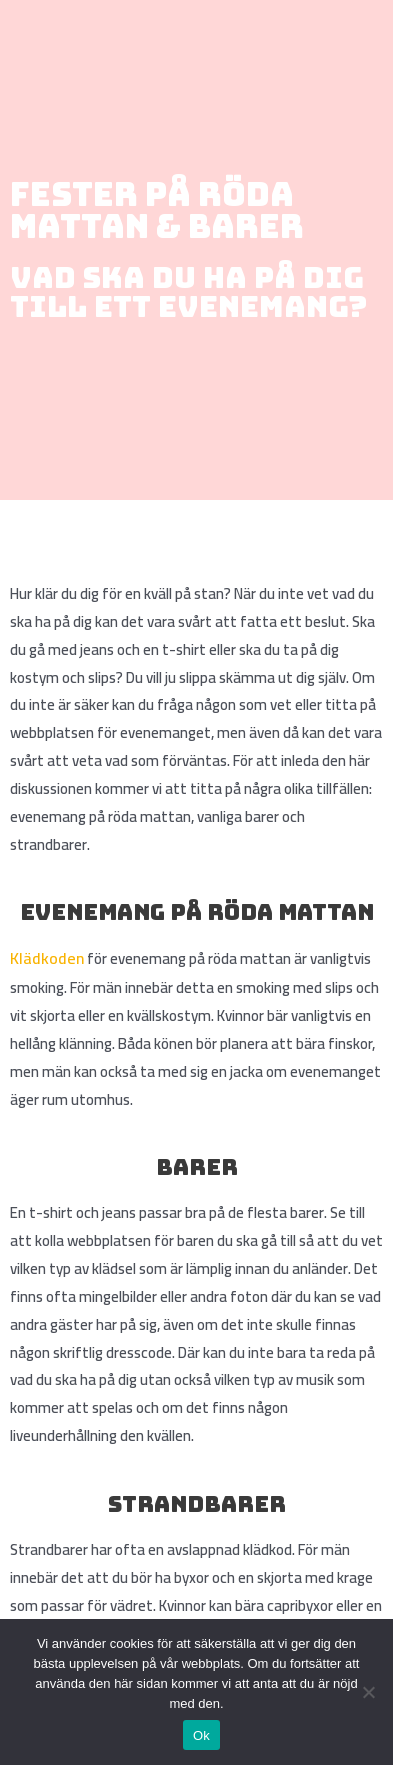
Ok (201, 1735)
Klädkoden (47, 958)
